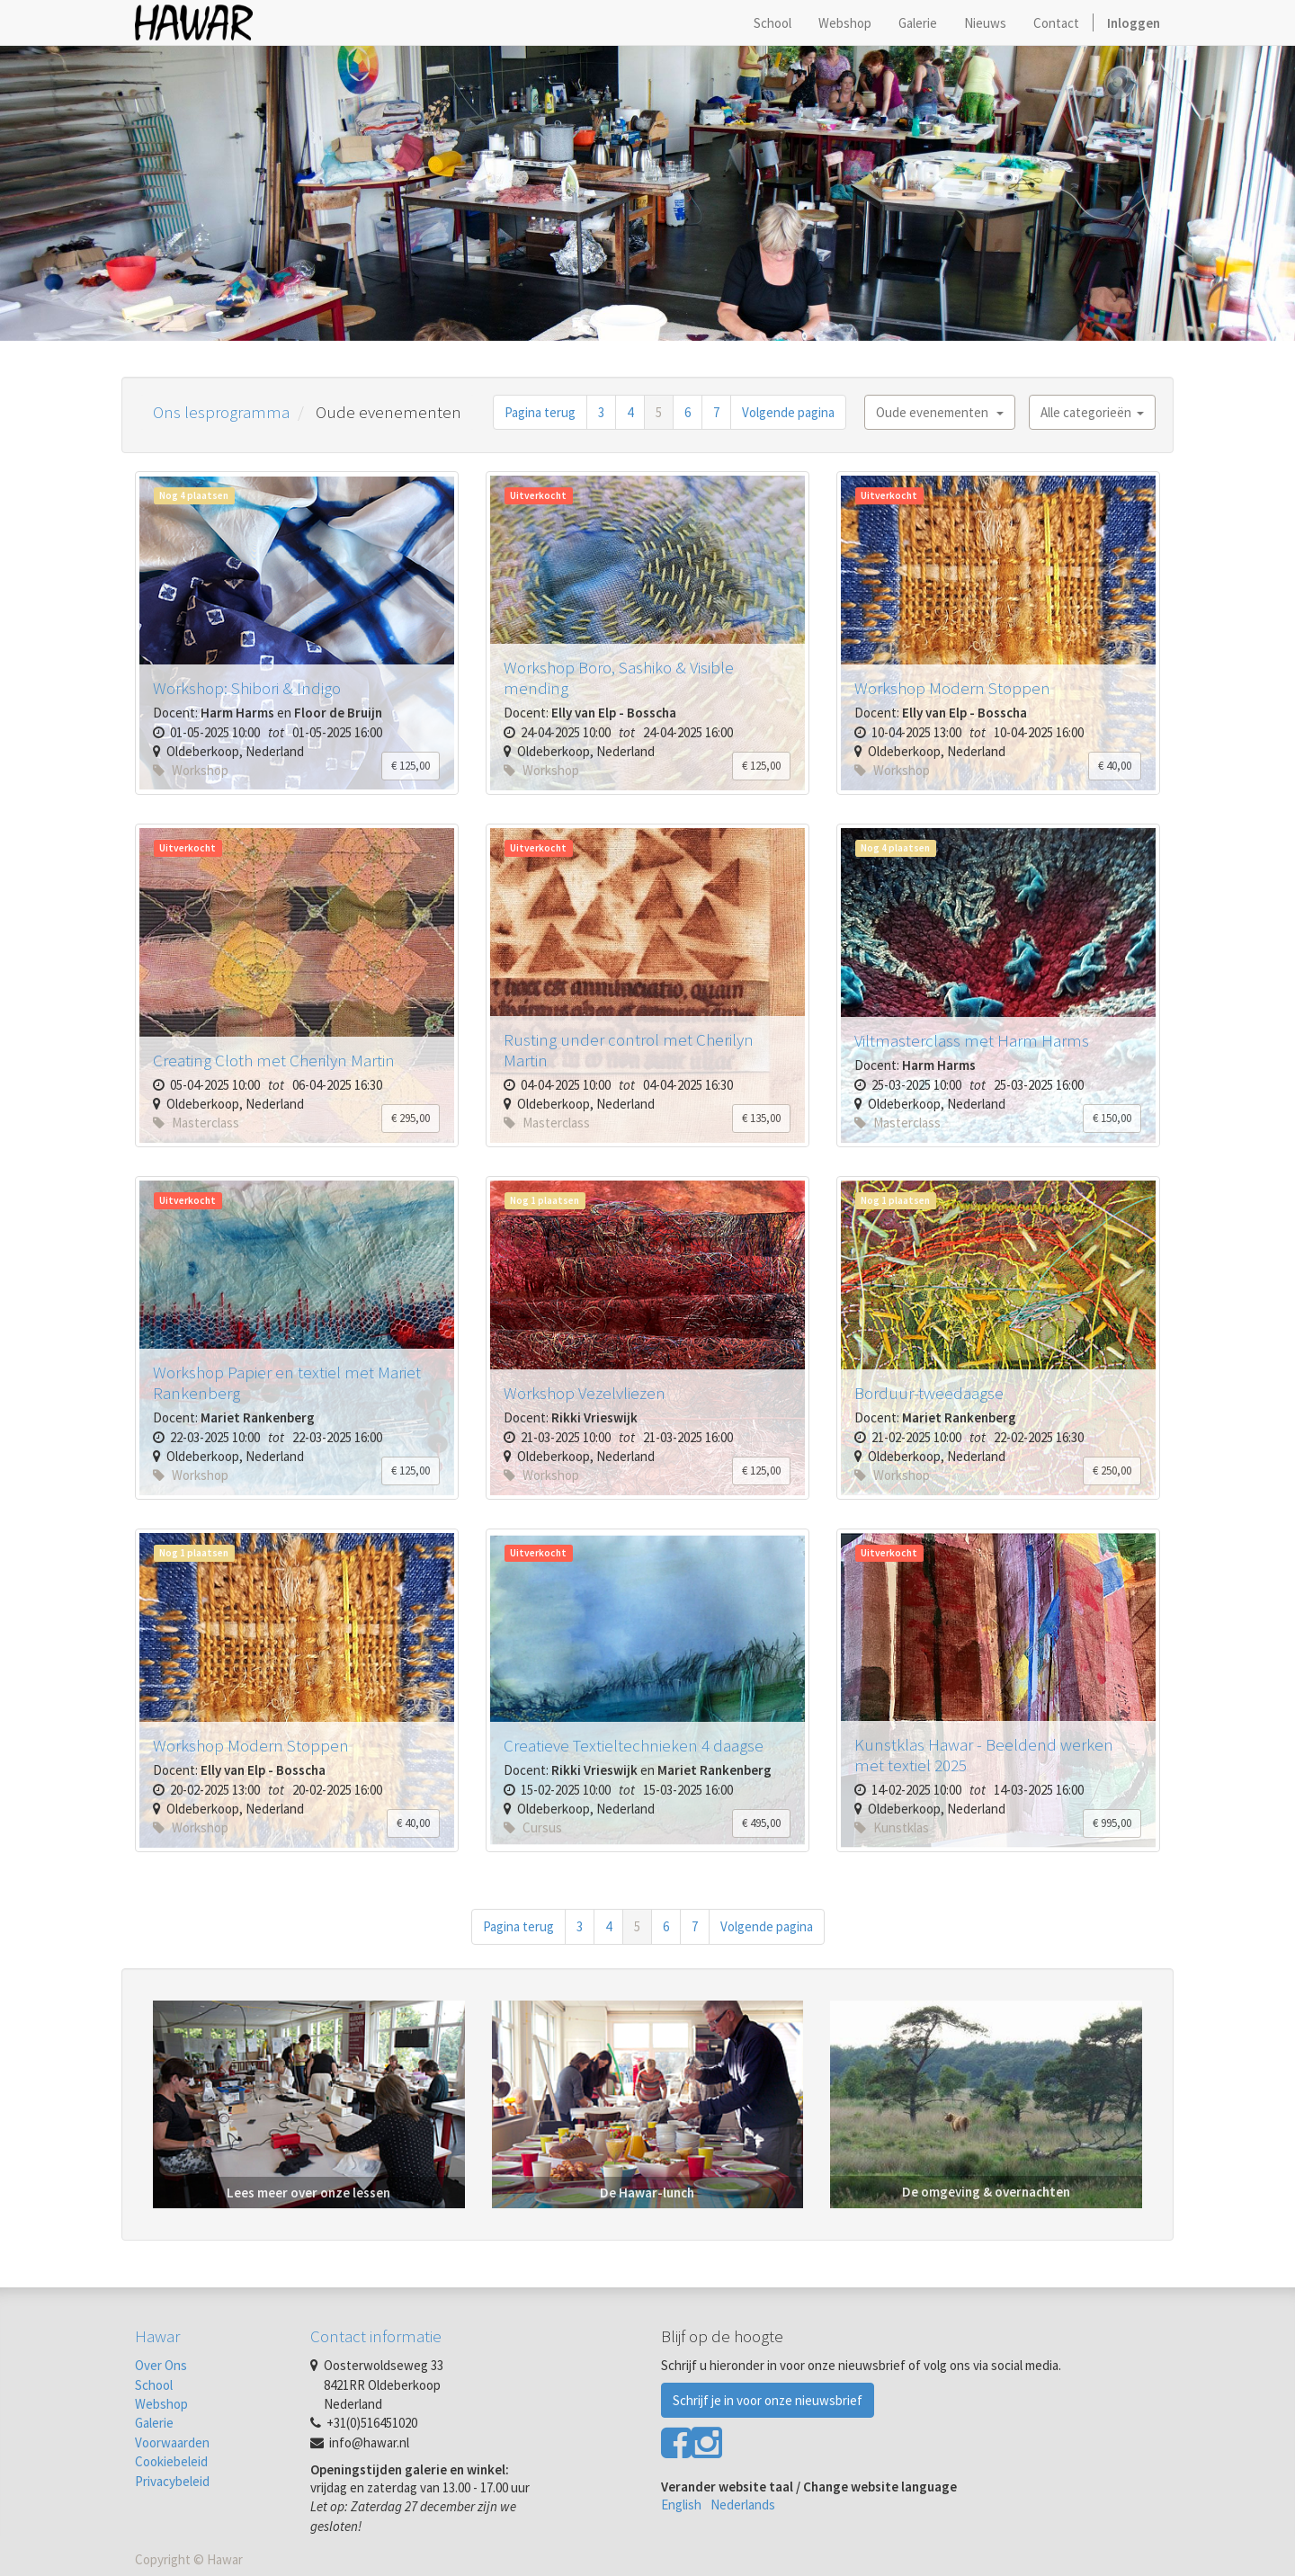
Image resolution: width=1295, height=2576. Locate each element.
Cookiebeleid (171, 2461)
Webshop (161, 2403)
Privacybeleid (172, 2481)
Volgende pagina (788, 412)
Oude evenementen (940, 412)
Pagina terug (540, 412)
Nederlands (742, 2504)
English (681, 2504)
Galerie (154, 2422)
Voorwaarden (172, 2442)
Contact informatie (376, 2336)
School (154, 2384)
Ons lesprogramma (221, 412)
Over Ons (161, 2365)
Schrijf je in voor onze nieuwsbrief (767, 2400)
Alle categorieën (1092, 412)
